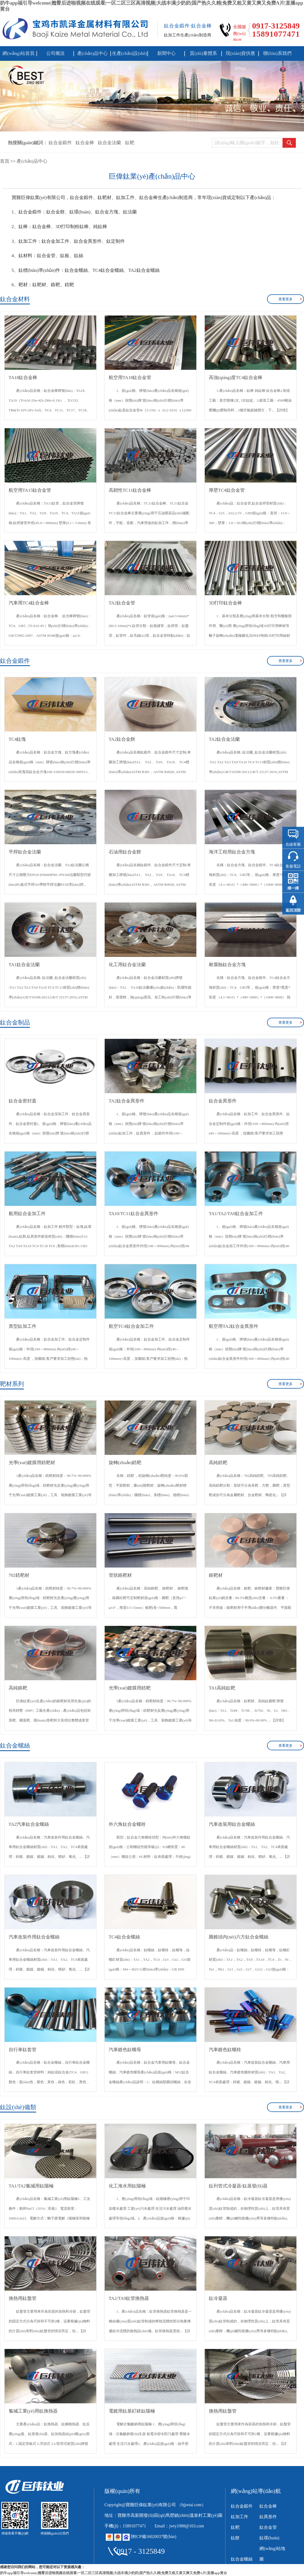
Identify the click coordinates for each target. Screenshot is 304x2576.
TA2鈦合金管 (122, 603)
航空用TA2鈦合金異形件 (233, 1326)
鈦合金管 (268, 2527)
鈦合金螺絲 (242, 2559)
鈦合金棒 (85, 142)
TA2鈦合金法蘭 (224, 739)
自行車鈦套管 (22, 2049)
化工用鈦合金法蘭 (127, 964)
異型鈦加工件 (22, 1326)
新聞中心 (166, 53)
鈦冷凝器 (218, 2298)
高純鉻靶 (18, 1688)
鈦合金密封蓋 (22, 1100)
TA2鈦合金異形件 (126, 1100)
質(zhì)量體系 (203, 53)
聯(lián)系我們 (277, 53)
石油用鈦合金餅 (125, 852)
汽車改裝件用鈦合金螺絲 (34, 1937)
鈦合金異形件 (223, 1100)
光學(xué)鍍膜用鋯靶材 (32, 1462)
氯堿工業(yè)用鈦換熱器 (33, 2411)
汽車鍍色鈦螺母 (125, 2049)
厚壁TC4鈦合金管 (227, 490)
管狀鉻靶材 (120, 1575)
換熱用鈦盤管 (22, 2298)
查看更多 (285, 299)
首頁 (4, 161)
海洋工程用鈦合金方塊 (232, 852)
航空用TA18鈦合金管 (130, 377)
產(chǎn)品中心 (92, 53)
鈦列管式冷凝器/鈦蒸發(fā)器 (238, 2186)
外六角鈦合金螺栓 (127, 1824)
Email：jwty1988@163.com (179, 2526)
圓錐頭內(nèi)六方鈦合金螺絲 (238, 1937)
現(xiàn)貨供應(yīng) (240, 56)
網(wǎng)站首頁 (18, 53)
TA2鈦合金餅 (122, 739)
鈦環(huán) (269, 2538)
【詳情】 (282, 410)
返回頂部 (293, 910)
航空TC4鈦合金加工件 (131, 1326)
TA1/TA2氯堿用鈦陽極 (31, 2186)
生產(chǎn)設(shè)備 (129, 56)
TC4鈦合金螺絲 (124, 1937)
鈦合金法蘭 (109, 142)
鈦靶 (129, 142)
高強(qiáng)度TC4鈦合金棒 (235, 377)
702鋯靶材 (19, 1575)
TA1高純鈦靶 (222, 1688)
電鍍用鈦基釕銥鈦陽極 (132, 2411)
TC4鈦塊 (17, 739)
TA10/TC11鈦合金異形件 (133, 1213)
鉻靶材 (216, 1575)
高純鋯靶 (218, 1462)
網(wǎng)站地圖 (272, 2553)
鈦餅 (235, 2538)
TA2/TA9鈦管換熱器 (129, 2298)
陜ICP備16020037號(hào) (153, 2536)
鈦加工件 (239, 2516)
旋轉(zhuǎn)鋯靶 (125, 1462)
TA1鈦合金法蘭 (24, 964)
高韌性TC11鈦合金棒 (130, 490)
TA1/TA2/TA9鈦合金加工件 (236, 1213)
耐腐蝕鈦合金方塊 (227, 964)
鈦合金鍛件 (60, 142)
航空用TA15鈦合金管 (30, 490)
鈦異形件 (268, 2516)
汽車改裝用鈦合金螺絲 (232, 1824)
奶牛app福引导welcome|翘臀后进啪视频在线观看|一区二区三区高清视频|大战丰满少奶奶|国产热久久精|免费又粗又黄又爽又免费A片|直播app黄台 (113, 2573)
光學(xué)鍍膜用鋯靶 (130, 1688)
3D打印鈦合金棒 (225, 603)
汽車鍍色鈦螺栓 (225, 2049)
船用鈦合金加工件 (27, 1213)
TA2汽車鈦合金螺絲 (29, 1824)
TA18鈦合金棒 (23, 377)
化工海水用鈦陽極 (127, 2186)
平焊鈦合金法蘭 (25, 852)
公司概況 (55, 53)
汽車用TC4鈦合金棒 (29, 603)
